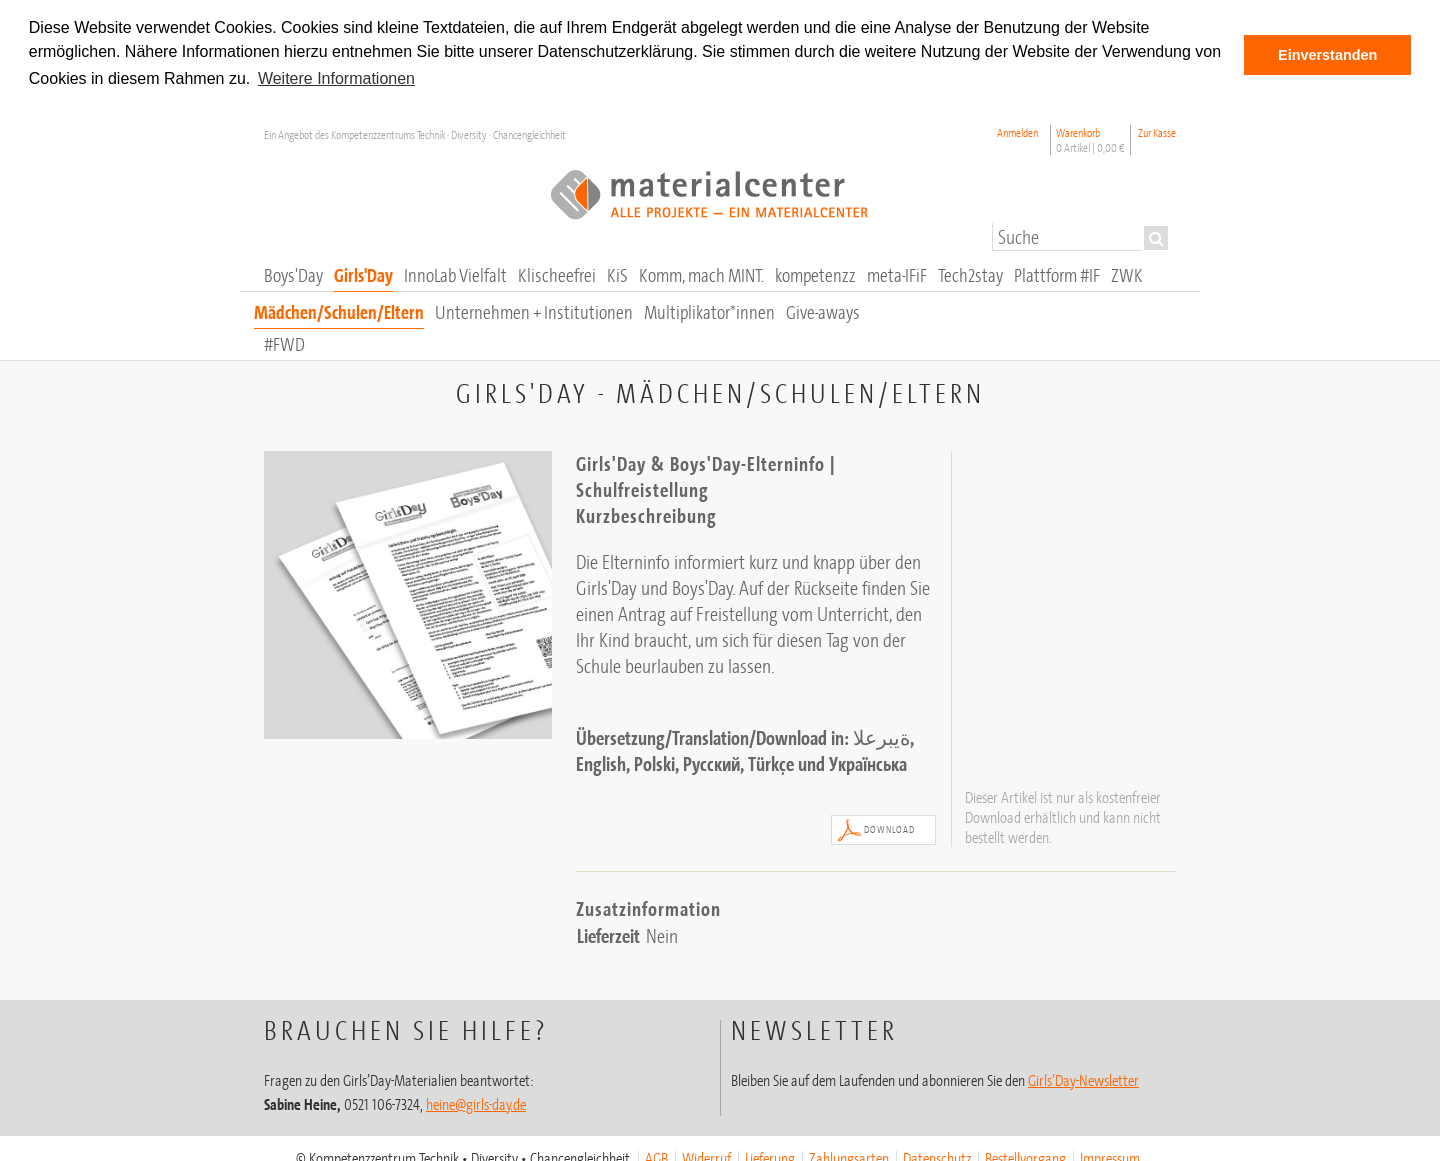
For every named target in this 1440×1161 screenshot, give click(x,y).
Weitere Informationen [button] (336, 78)
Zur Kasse (1157, 131)
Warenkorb (1090, 139)
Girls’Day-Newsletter (1083, 1079)
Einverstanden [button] (1327, 55)
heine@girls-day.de (476, 1103)
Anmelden (1017, 131)
